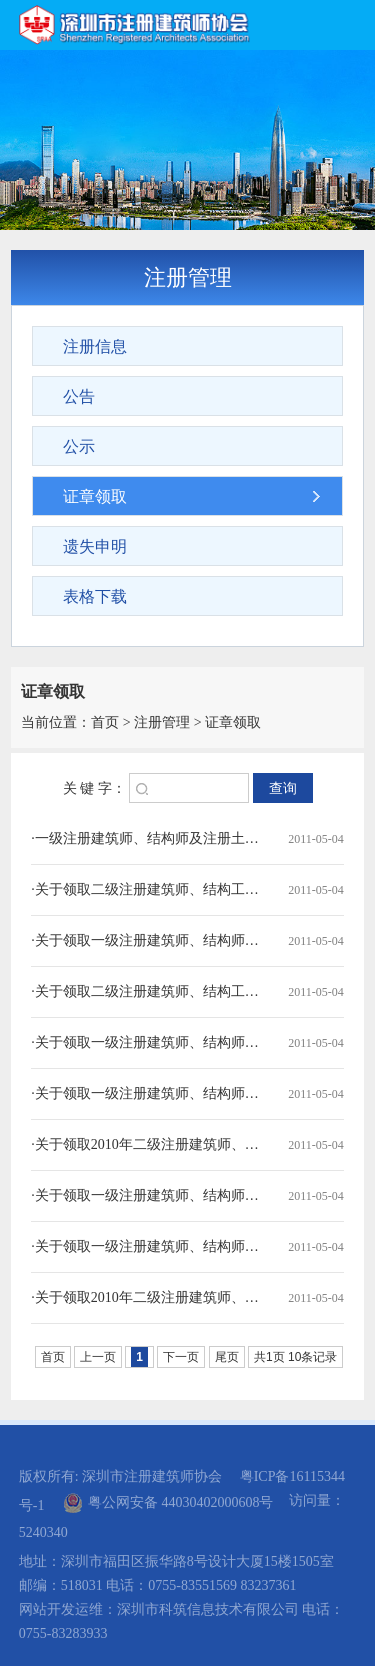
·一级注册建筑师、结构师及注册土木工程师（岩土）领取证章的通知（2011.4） (148, 838)
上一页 (98, 1357)
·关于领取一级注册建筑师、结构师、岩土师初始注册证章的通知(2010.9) (148, 1246)
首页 (105, 722)
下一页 (181, 1357)
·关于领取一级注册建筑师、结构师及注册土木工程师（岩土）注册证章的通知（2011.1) (148, 1042)
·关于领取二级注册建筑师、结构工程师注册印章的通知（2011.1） (148, 991)
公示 (79, 446)
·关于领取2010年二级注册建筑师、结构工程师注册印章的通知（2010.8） (148, 1297)
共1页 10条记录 (295, 1357)
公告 (79, 396)
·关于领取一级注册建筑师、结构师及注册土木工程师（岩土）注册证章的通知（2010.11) (148, 1093)
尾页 (227, 1357)
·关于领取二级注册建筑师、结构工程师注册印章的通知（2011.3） (148, 889)
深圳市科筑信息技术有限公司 (208, 1609)
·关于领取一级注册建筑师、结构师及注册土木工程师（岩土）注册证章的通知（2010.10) (148, 1195)
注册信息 (95, 346)
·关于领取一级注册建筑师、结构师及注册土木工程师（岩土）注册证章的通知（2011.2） (148, 940)
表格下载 (95, 596)
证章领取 (95, 496)
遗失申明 (95, 546)
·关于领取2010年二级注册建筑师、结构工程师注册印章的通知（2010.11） (148, 1144)
